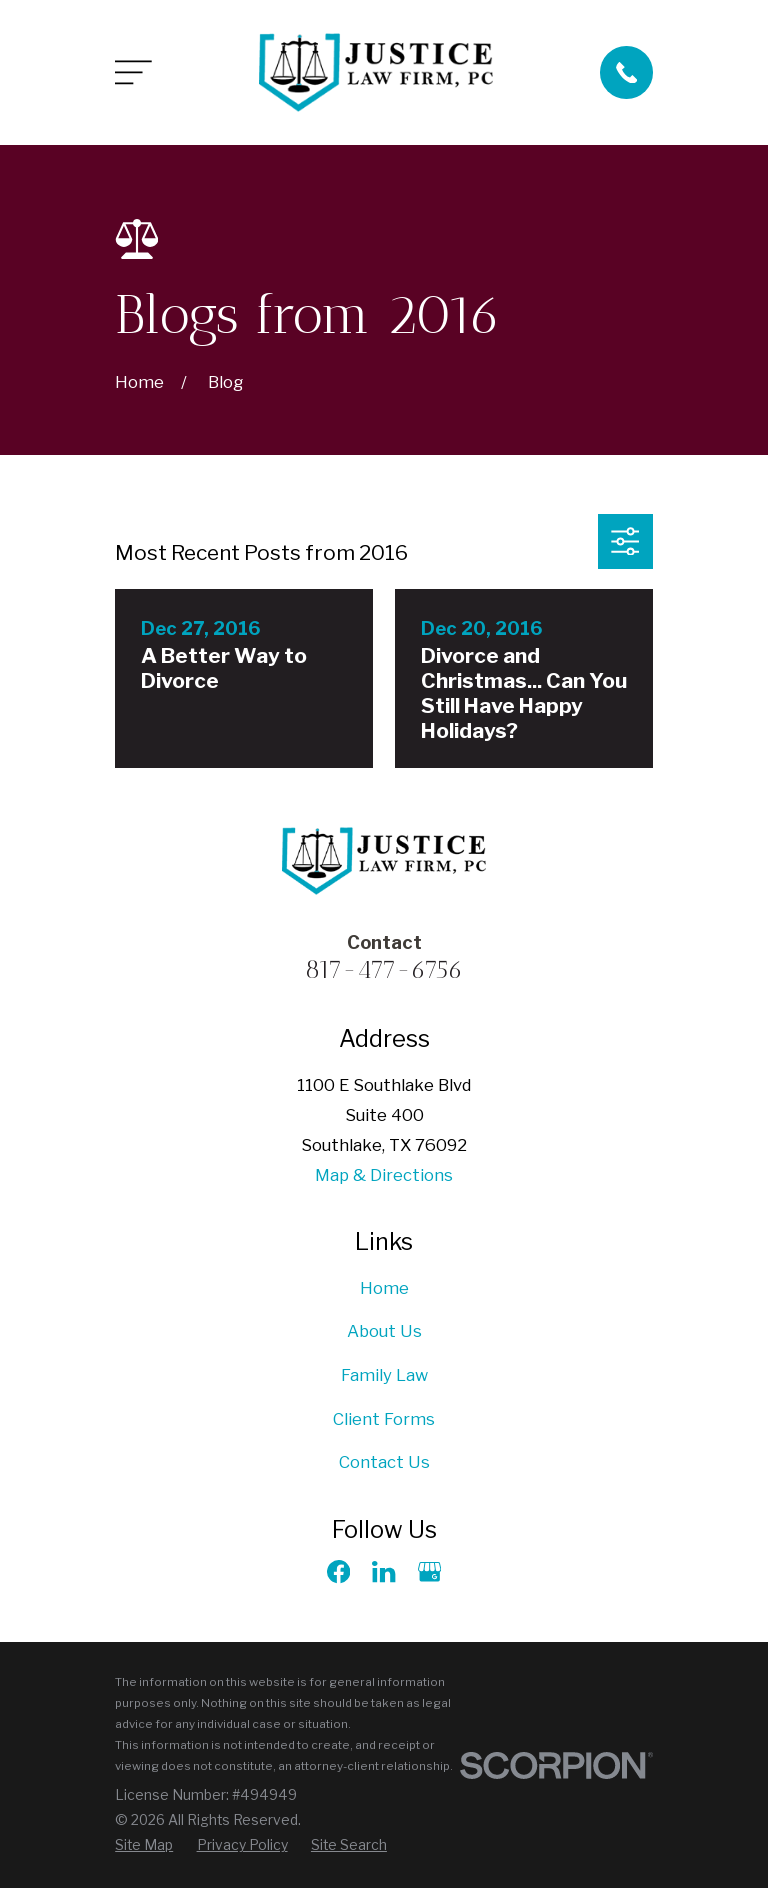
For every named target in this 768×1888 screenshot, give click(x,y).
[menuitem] (144, 1845)
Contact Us (384, 1462)
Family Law (384, 1375)
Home (384, 1288)
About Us (384, 1331)
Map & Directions (384, 1175)
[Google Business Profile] (429, 1571)
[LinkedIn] (383, 1571)
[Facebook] (338, 1571)
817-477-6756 (384, 969)
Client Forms (384, 1419)
